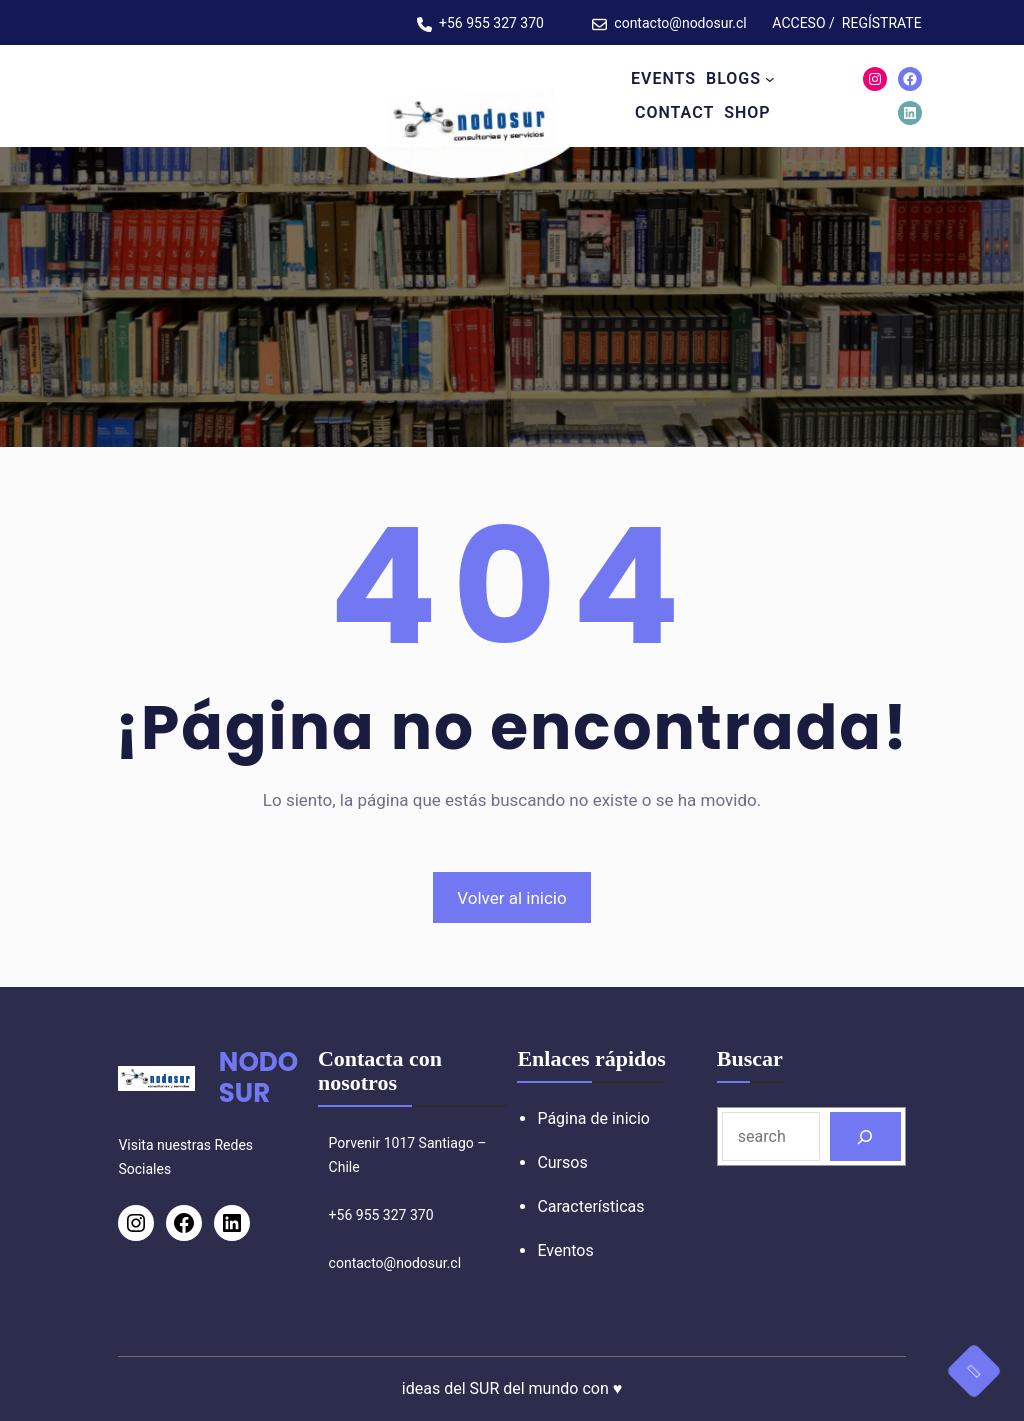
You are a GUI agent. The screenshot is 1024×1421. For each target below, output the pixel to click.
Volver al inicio (511, 898)
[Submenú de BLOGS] (770, 79)
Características (590, 1206)
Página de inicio (593, 1118)
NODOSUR (258, 1077)
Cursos (562, 1162)
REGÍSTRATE (882, 23)
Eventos (565, 1250)
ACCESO (798, 23)
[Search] (865, 1136)
